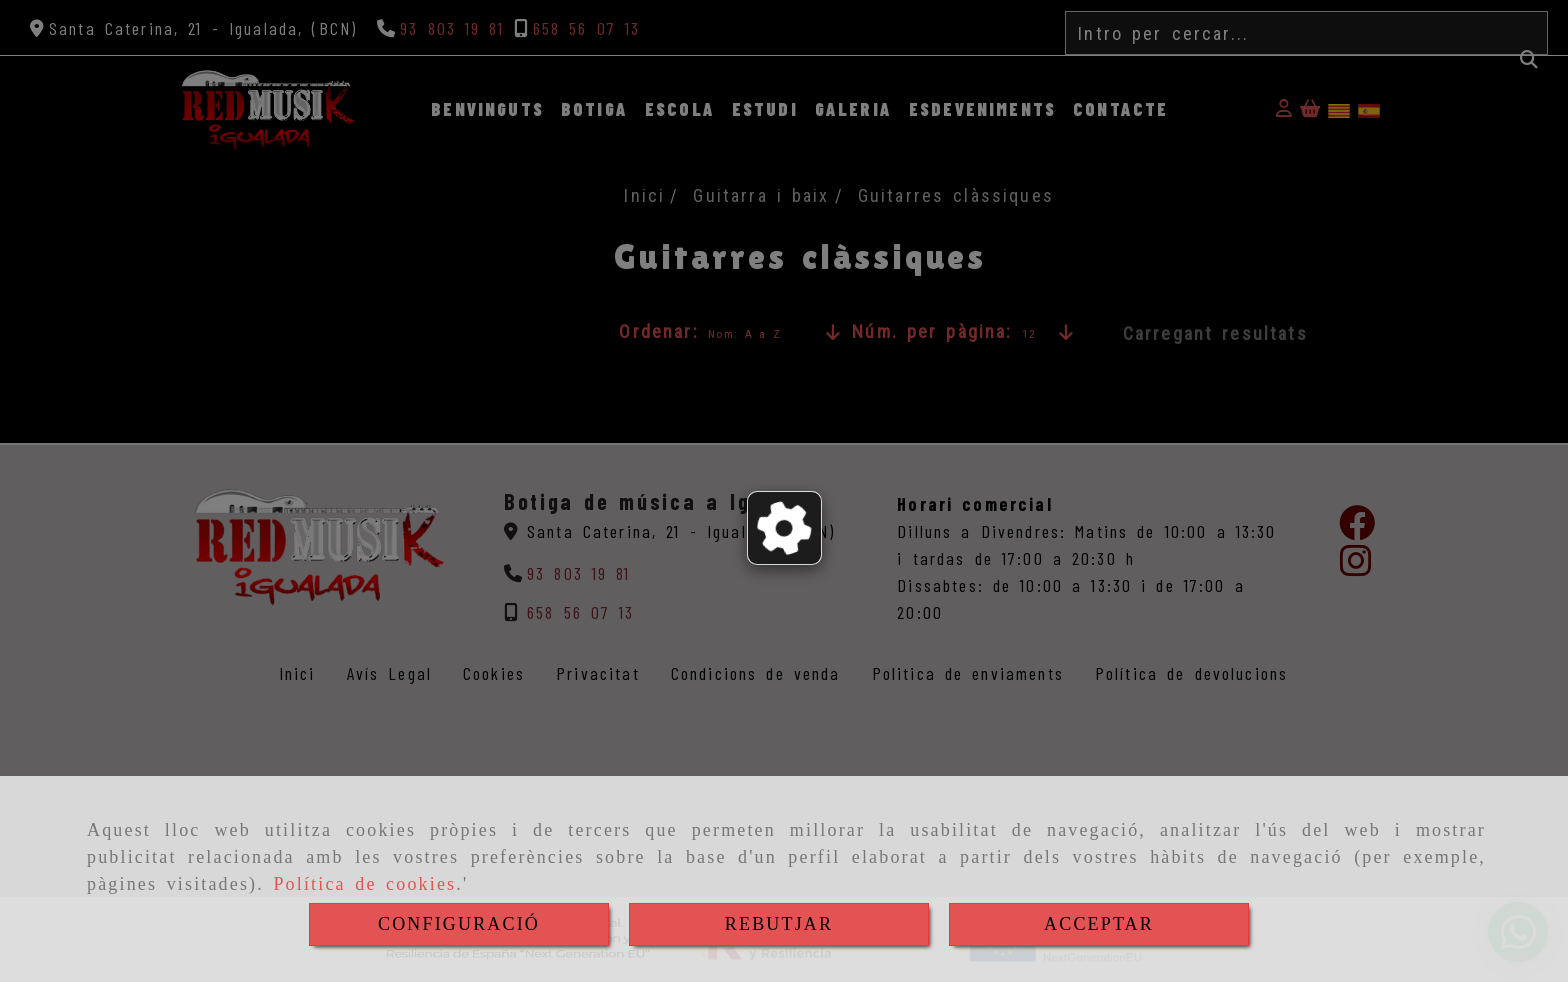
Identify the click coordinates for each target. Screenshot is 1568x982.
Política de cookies (364, 884)
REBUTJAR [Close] (779, 924)
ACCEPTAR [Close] (1099, 924)
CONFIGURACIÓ (459, 924)
